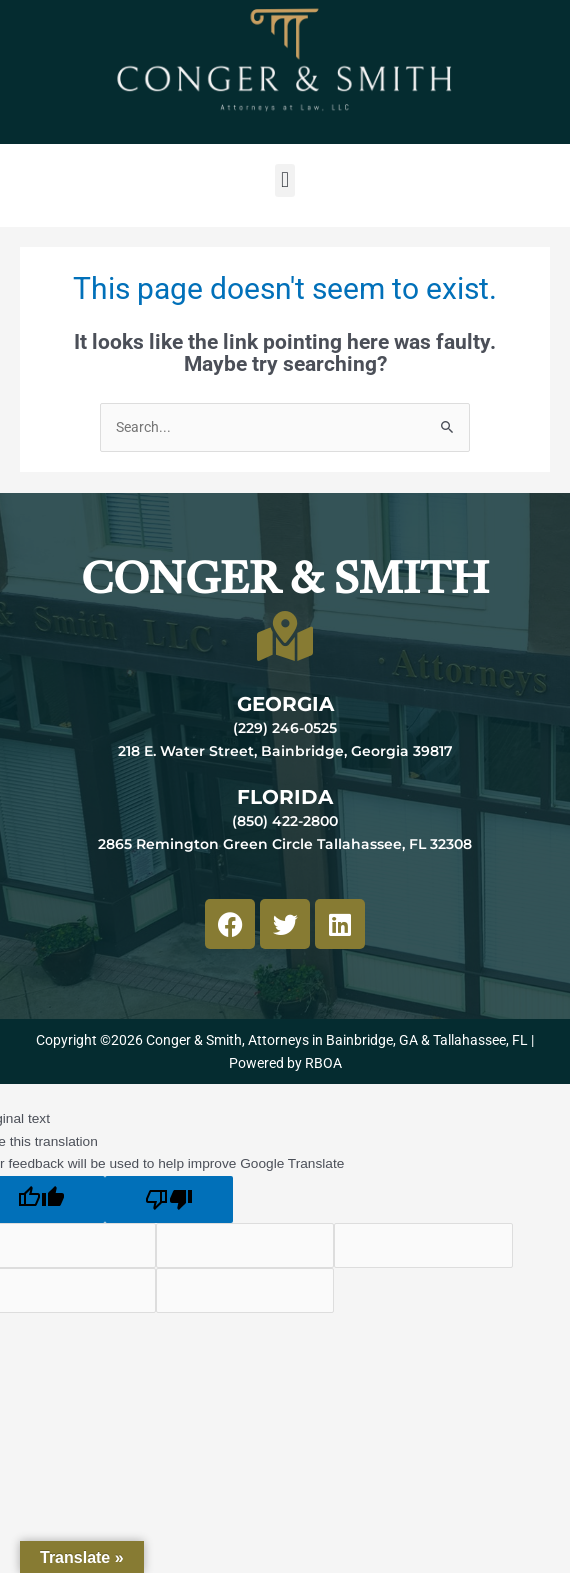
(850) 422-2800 (285, 821)
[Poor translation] (169, 1199)
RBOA (323, 1063)
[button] (284, 180)
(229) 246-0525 (285, 728)
